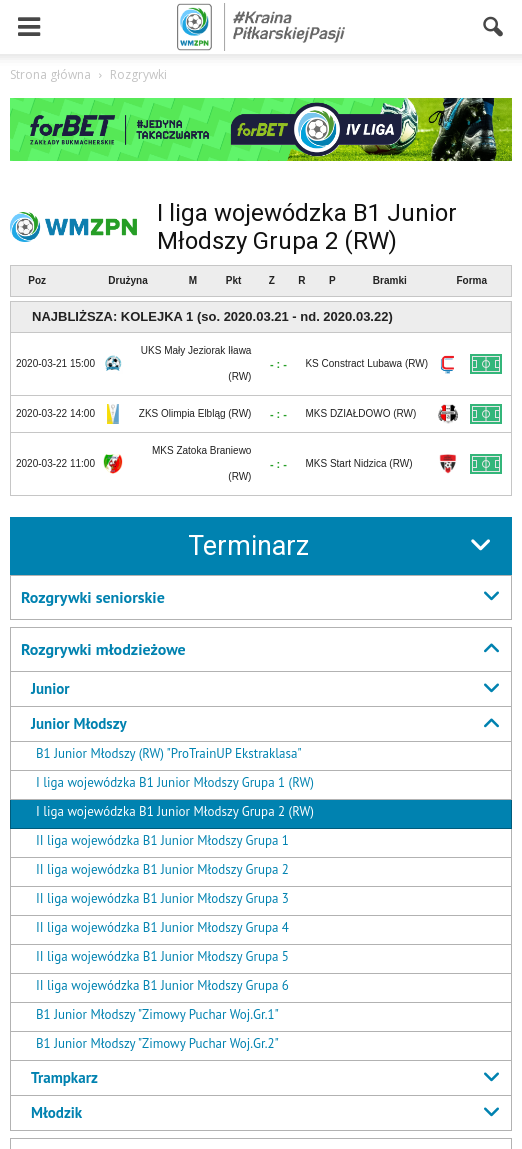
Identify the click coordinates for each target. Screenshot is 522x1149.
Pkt (234, 280)
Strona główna (50, 74)
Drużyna (127, 280)
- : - (278, 364)
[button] (494, 27)
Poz (37, 280)
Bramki (390, 280)
